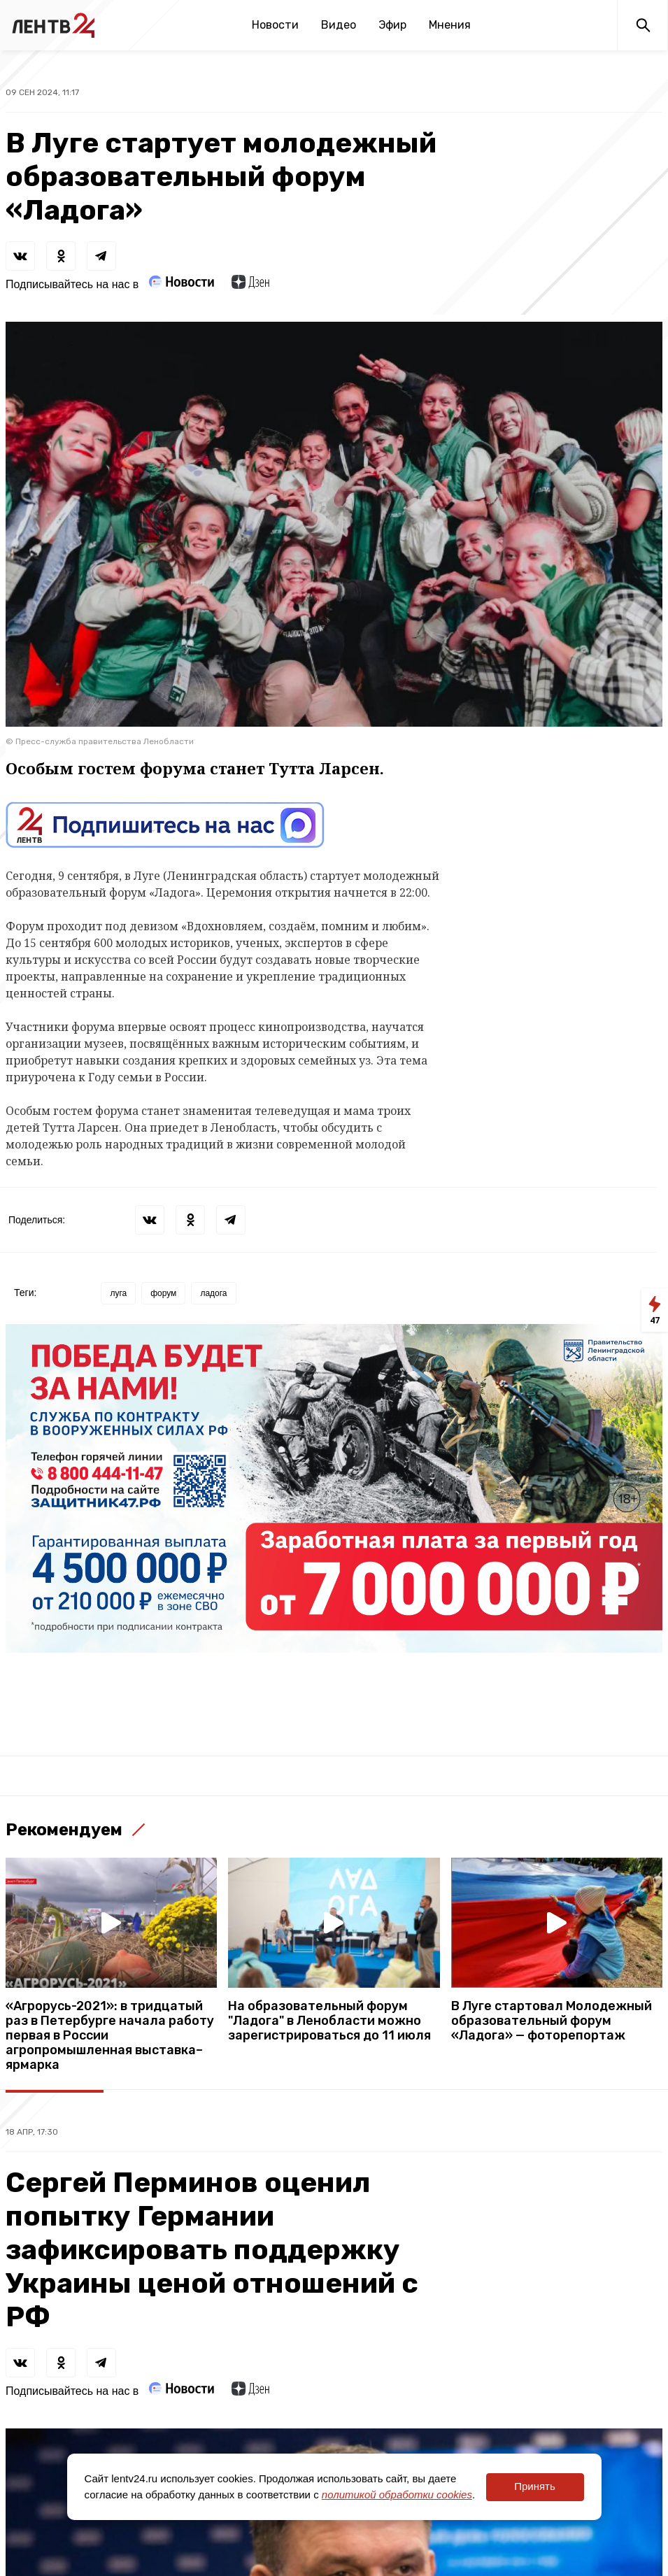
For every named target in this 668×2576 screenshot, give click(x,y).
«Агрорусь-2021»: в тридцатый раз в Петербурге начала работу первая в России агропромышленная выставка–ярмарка (110, 2035)
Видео (338, 24)
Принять (534, 2486)
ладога (213, 1293)
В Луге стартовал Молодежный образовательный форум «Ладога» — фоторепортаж (551, 2021)
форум (163, 1293)
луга (118, 1293)
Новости (275, 24)
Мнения (450, 24)
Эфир (392, 24)
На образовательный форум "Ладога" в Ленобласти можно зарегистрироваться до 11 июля (329, 2021)
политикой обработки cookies (397, 2494)
